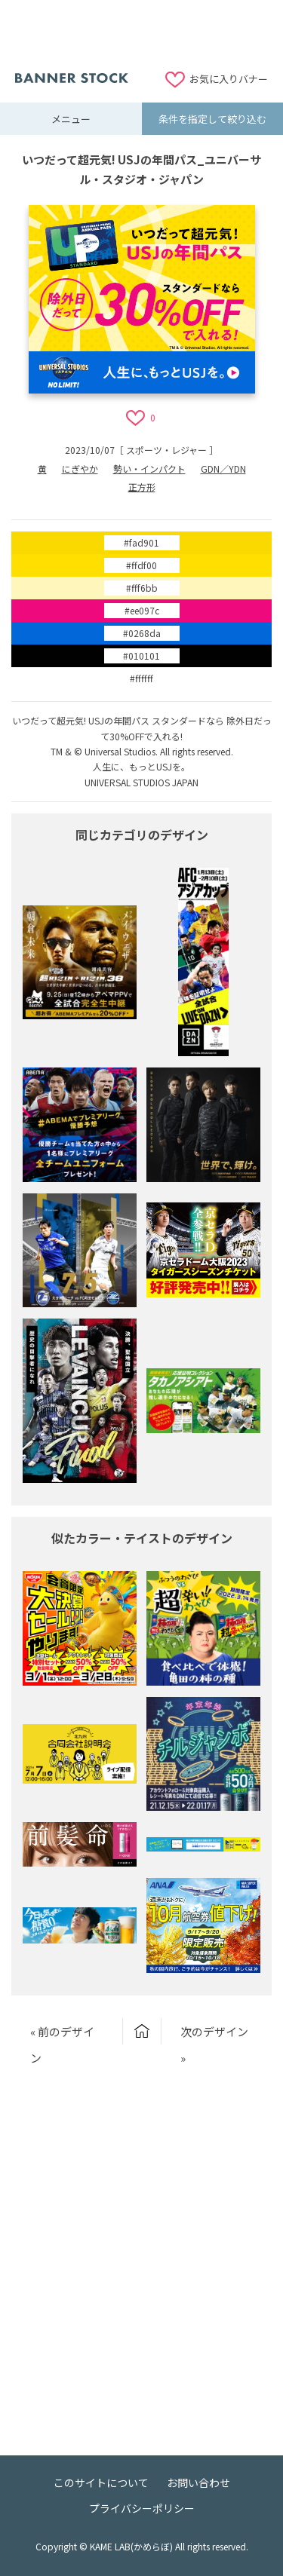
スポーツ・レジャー (166, 449)
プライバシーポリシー (142, 2508)
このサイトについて (101, 2482)
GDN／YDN (223, 468)
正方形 (141, 486)
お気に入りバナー (228, 79)
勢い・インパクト (149, 468)
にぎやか (80, 468)
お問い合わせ (198, 2482)
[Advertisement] (142, 34)
